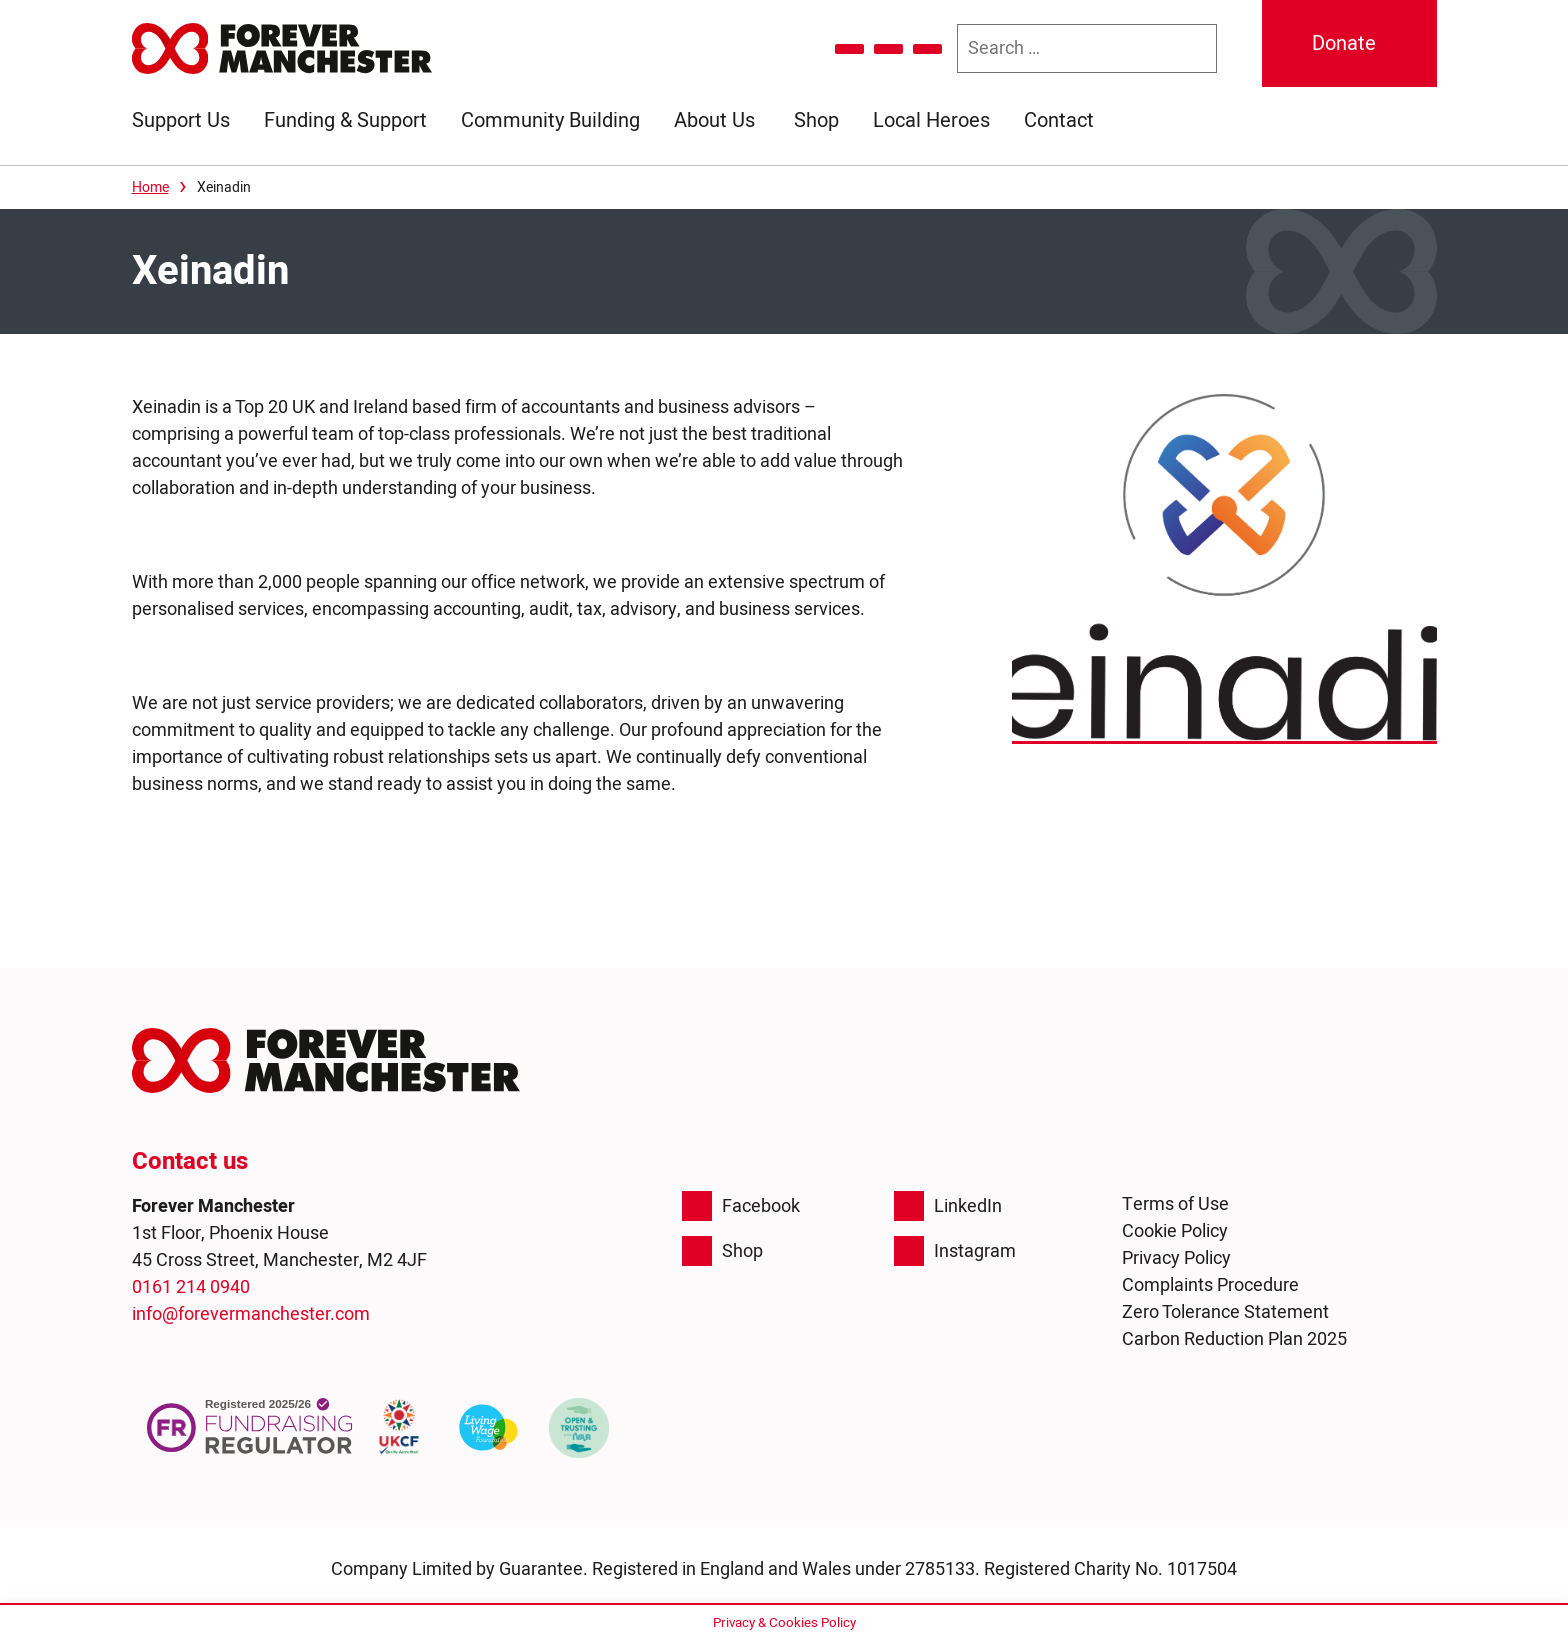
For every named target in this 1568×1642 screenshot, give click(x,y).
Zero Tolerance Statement (1225, 1312)
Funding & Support (345, 120)
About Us (714, 120)
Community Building (550, 120)
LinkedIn (948, 1206)
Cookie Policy (1175, 1231)
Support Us (181, 120)
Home (150, 187)
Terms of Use (1175, 1204)
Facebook (741, 1206)
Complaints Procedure (1210, 1285)
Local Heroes (931, 120)
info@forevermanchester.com (251, 1314)
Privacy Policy (1176, 1258)
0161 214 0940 (191, 1287)
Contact (1059, 120)
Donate (1344, 43)
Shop (816, 120)
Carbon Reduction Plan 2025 (1234, 1339)
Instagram (955, 1251)
